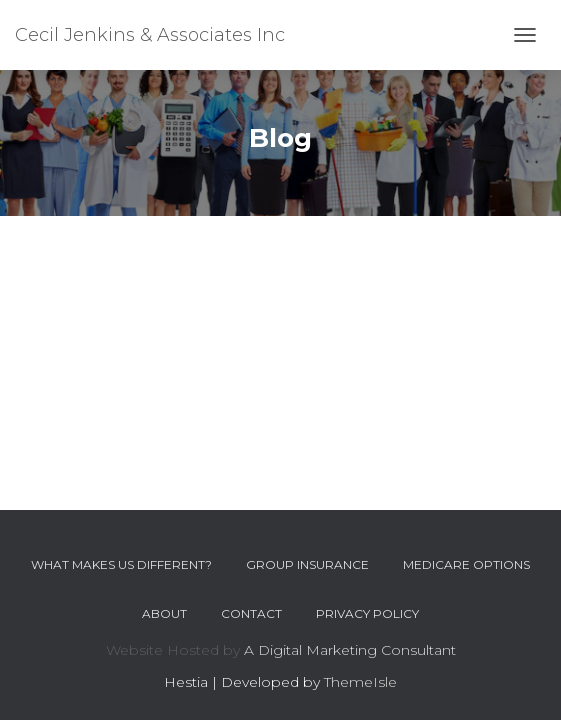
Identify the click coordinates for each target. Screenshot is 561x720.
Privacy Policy (367, 613)
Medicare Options (466, 564)
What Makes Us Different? (121, 564)
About (164, 613)
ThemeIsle (360, 682)
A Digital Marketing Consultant (350, 650)
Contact (251, 613)
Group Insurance (307, 564)
